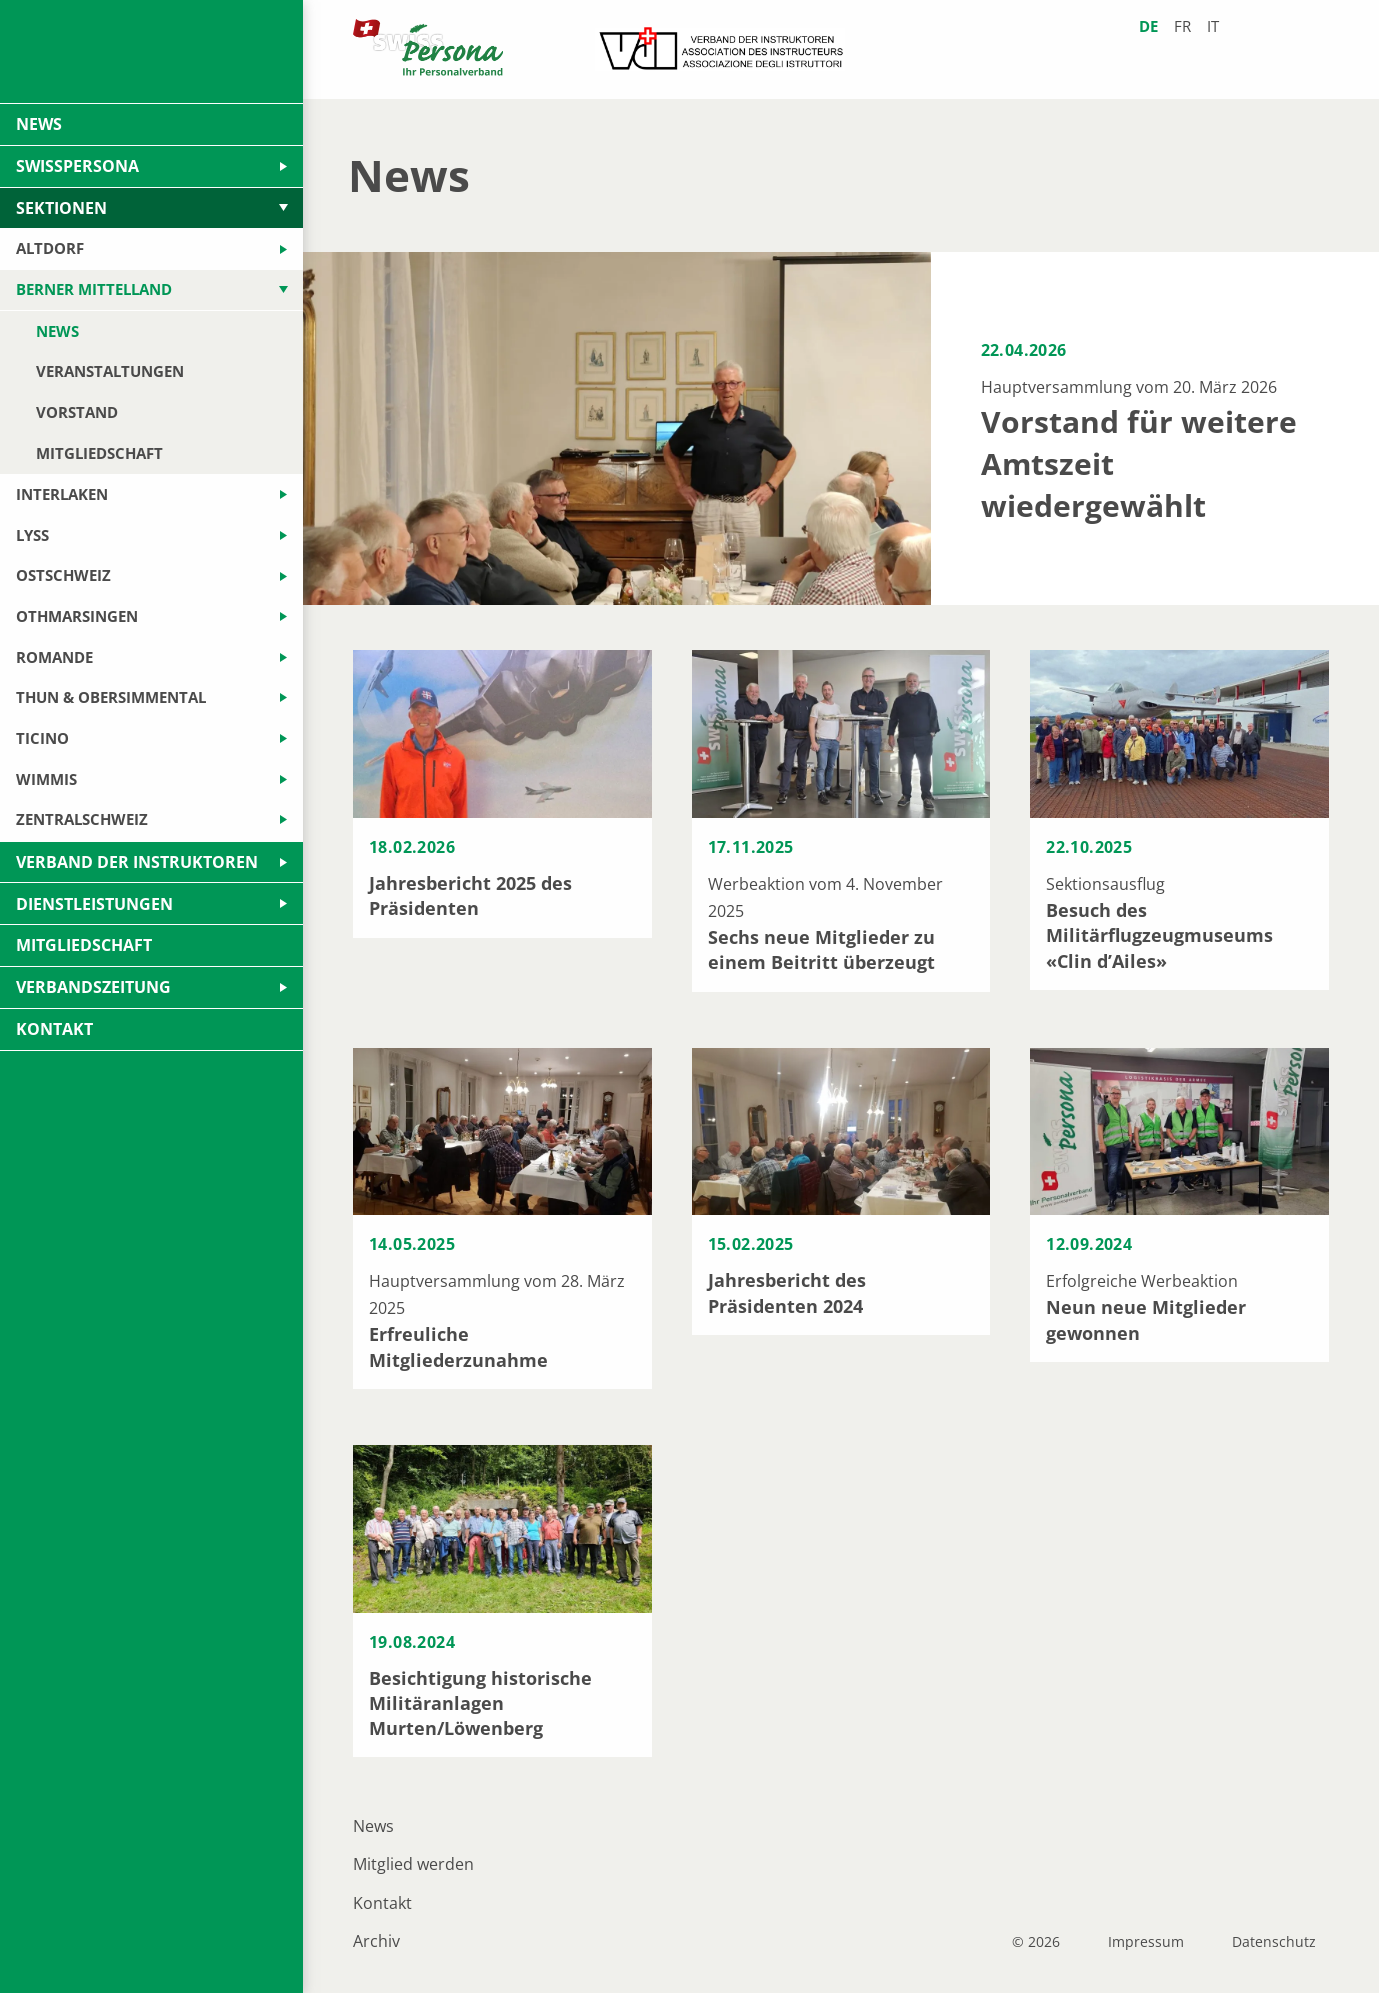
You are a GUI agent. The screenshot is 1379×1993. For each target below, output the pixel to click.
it (1213, 26)
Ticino (42, 738)
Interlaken (62, 494)
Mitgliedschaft (99, 453)
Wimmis (46, 779)
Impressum (1146, 1942)
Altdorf (50, 248)
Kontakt (382, 1903)
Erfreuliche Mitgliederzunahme (458, 1346)
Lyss (32, 535)
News (373, 1826)
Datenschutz (1274, 1942)
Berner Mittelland (94, 289)
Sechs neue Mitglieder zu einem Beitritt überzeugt (821, 949)
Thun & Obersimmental (111, 697)
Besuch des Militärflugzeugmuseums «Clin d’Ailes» (1159, 935)
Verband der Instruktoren (137, 862)
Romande (54, 657)
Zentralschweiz (82, 819)
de (1148, 26)
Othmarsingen (77, 616)
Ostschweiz (63, 575)
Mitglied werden (413, 1864)
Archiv (376, 1941)
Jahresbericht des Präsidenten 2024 (787, 1292)
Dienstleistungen (94, 904)
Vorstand (77, 412)
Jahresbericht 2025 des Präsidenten (470, 895)
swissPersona (77, 166)
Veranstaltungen (110, 371)
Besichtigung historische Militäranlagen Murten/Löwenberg (480, 1703)
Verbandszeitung (93, 987)
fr (1182, 26)
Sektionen (61, 208)
